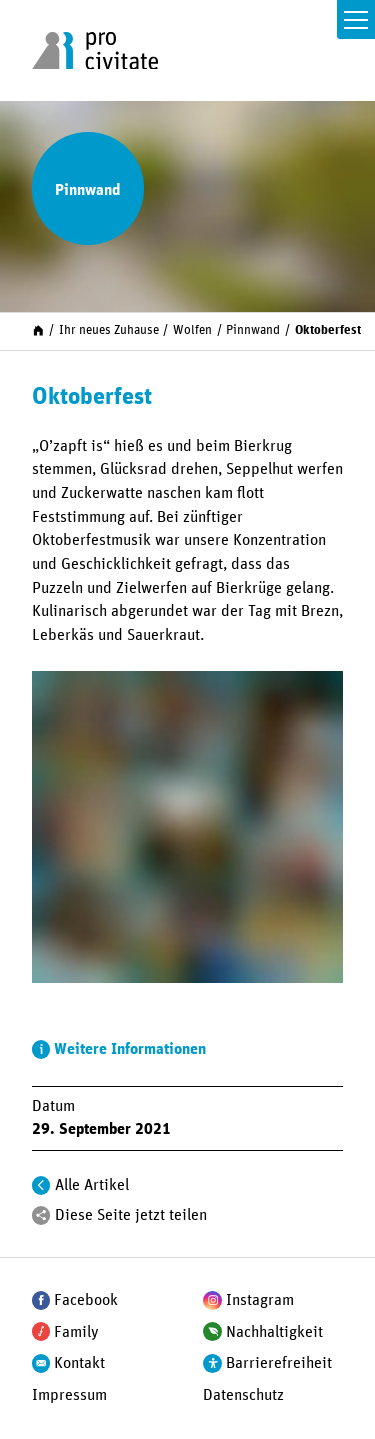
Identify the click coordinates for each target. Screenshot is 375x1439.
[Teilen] (41, 1215)
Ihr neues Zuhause (109, 330)
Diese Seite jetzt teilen (131, 1215)
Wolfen (192, 330)
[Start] (38, 330)
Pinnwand (253, 330)
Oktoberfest (328, 330)
